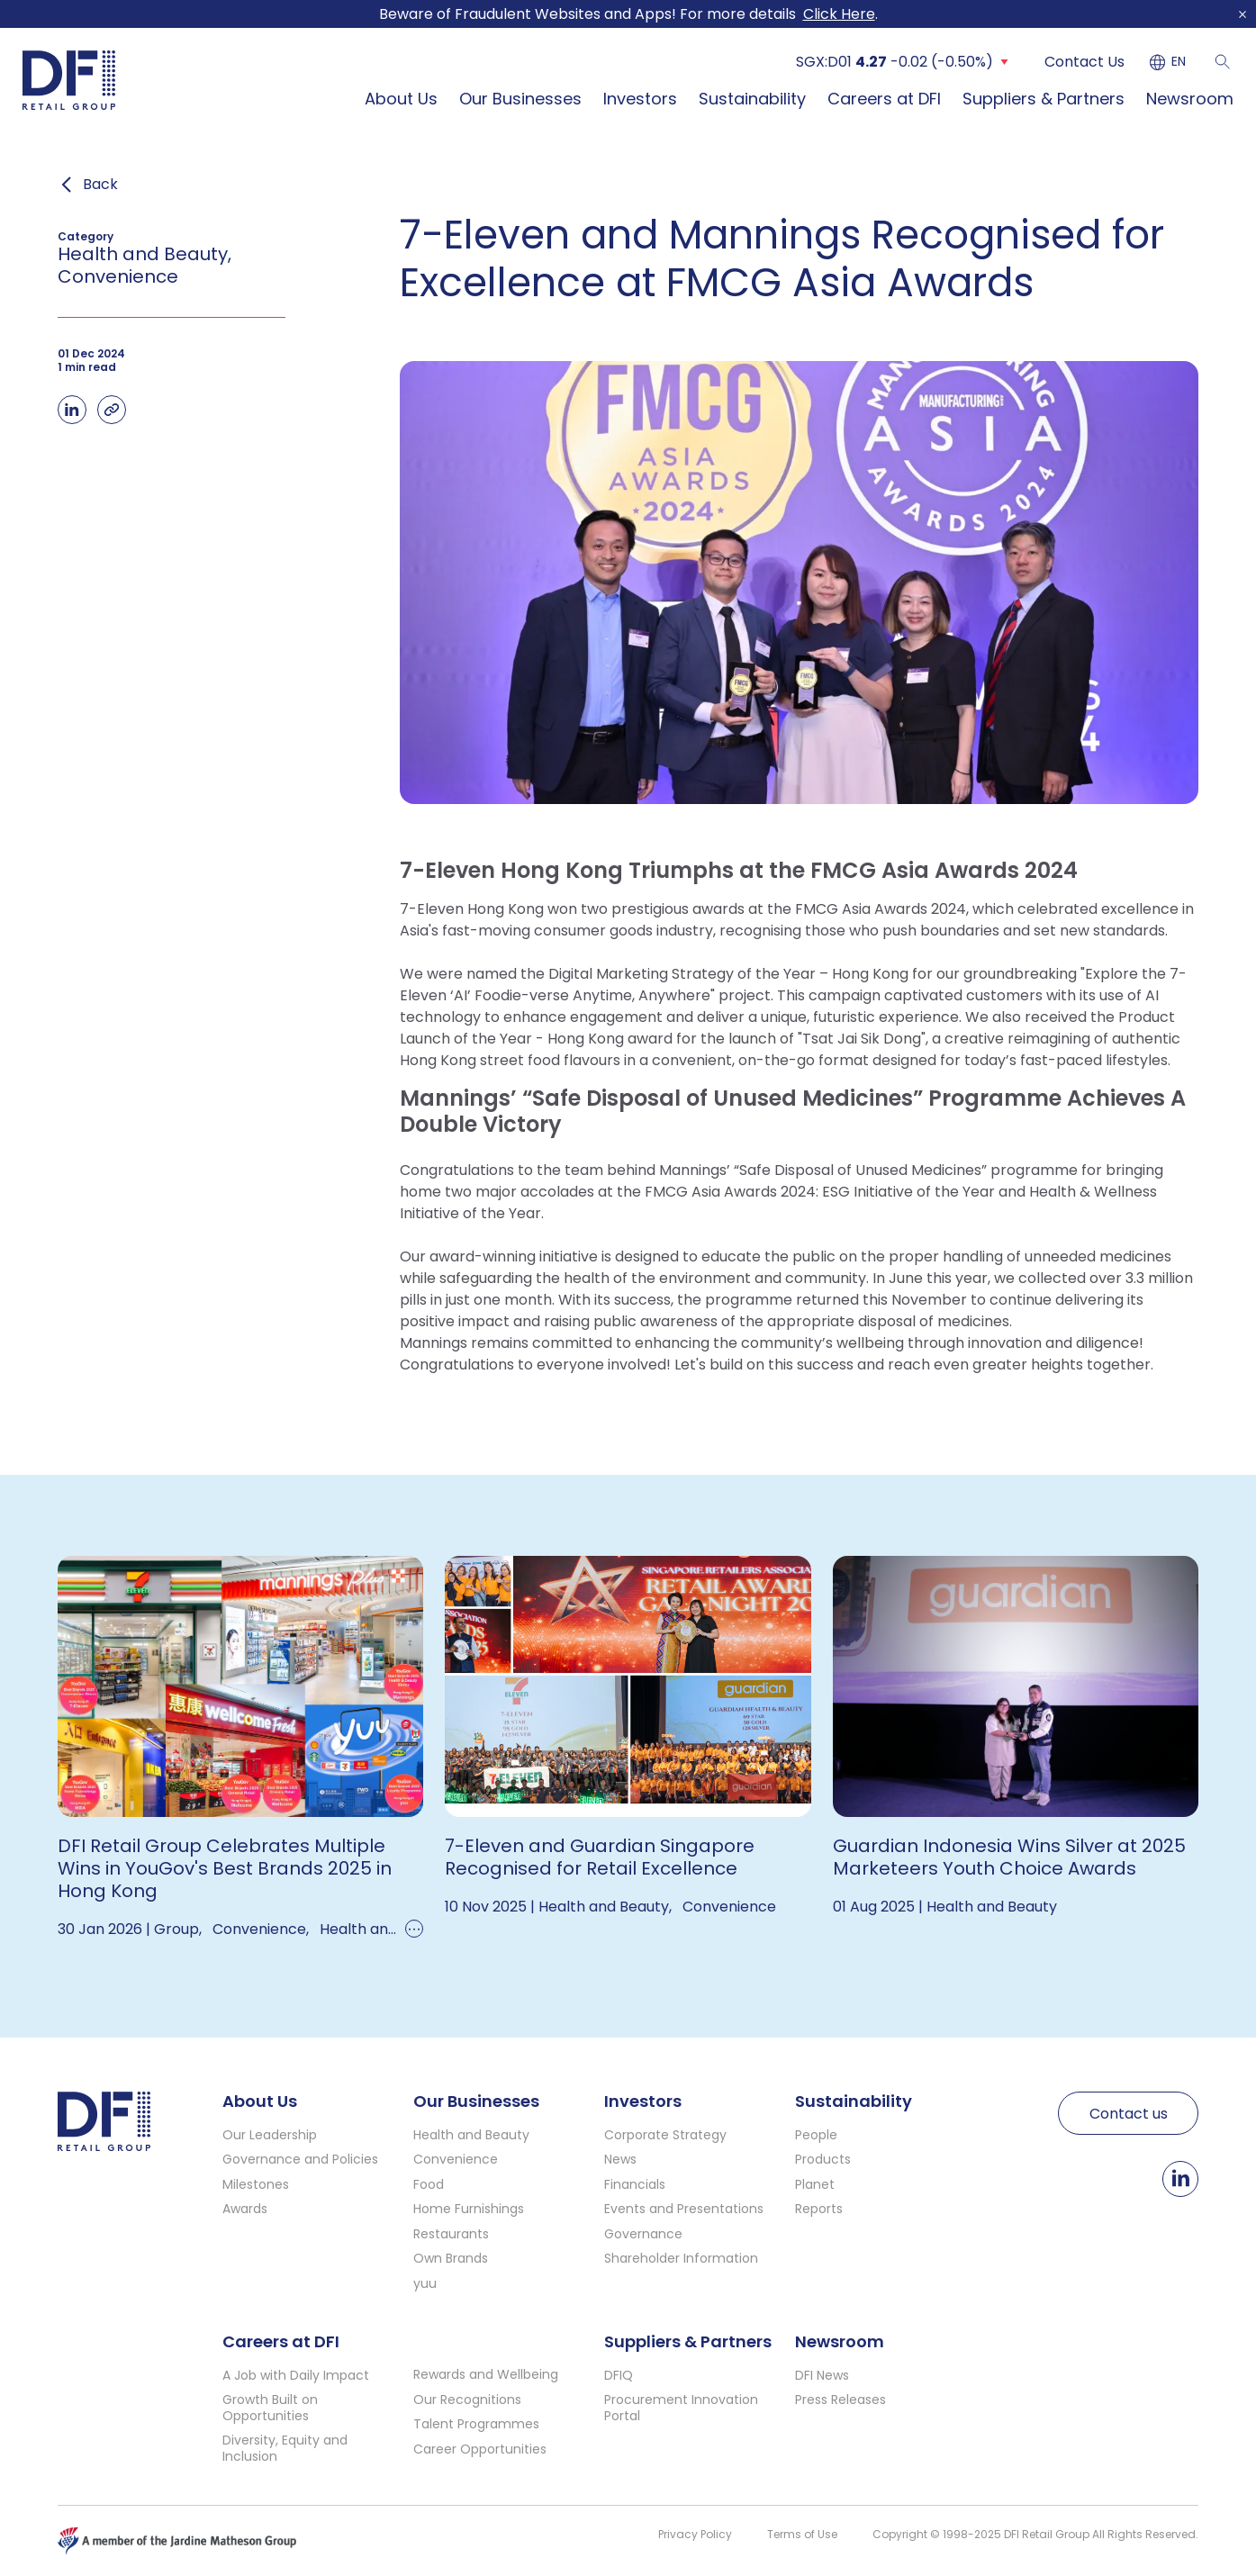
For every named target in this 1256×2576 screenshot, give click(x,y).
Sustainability (752, 98)
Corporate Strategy (665, 2135)
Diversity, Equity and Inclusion (285, 2448)
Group (176, 1929)
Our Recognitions (467, 2400)
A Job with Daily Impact (295, 2375)
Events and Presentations (684, 2209)
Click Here (839, 14)
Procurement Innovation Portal (681, 2408)
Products (823, 2159)
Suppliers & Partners (1043, 98)
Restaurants (451, 2234)
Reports (819, 2209)
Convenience (259, 1929)
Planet (815, 2184)
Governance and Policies (300, 2159)
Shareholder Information (681, 2258)
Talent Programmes (476, 2424)
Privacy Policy (695, 2534)
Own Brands (450, 2258)
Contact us (1128, 2113)
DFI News (822, 2375)
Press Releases (840, 2400)
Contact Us (1084, 61)
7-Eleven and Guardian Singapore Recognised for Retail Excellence (600, 1857)
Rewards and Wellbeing (485, 2374)
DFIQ (618, 2375)
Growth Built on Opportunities (270, 2408)
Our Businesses (520, 98)
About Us (401, 98)
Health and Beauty (385, 1929)
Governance (643, 2234)
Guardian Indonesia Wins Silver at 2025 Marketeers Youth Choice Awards (1009, 1857)
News (620, 2159)
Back (100, 185)
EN (1178, 62)
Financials (634, 2184)
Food (428, 2184)
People (816, 2135)
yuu (425, 2283)
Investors (640, 98)
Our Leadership (269, 2135)
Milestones (255, 2184)
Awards (244, 2209)
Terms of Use (802, 2534)
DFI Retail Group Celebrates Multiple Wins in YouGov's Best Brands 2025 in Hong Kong (225, 1868)
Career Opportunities (480, 2449)
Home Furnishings (468, 2209)
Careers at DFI (884, 98)
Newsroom (1189, 98)
